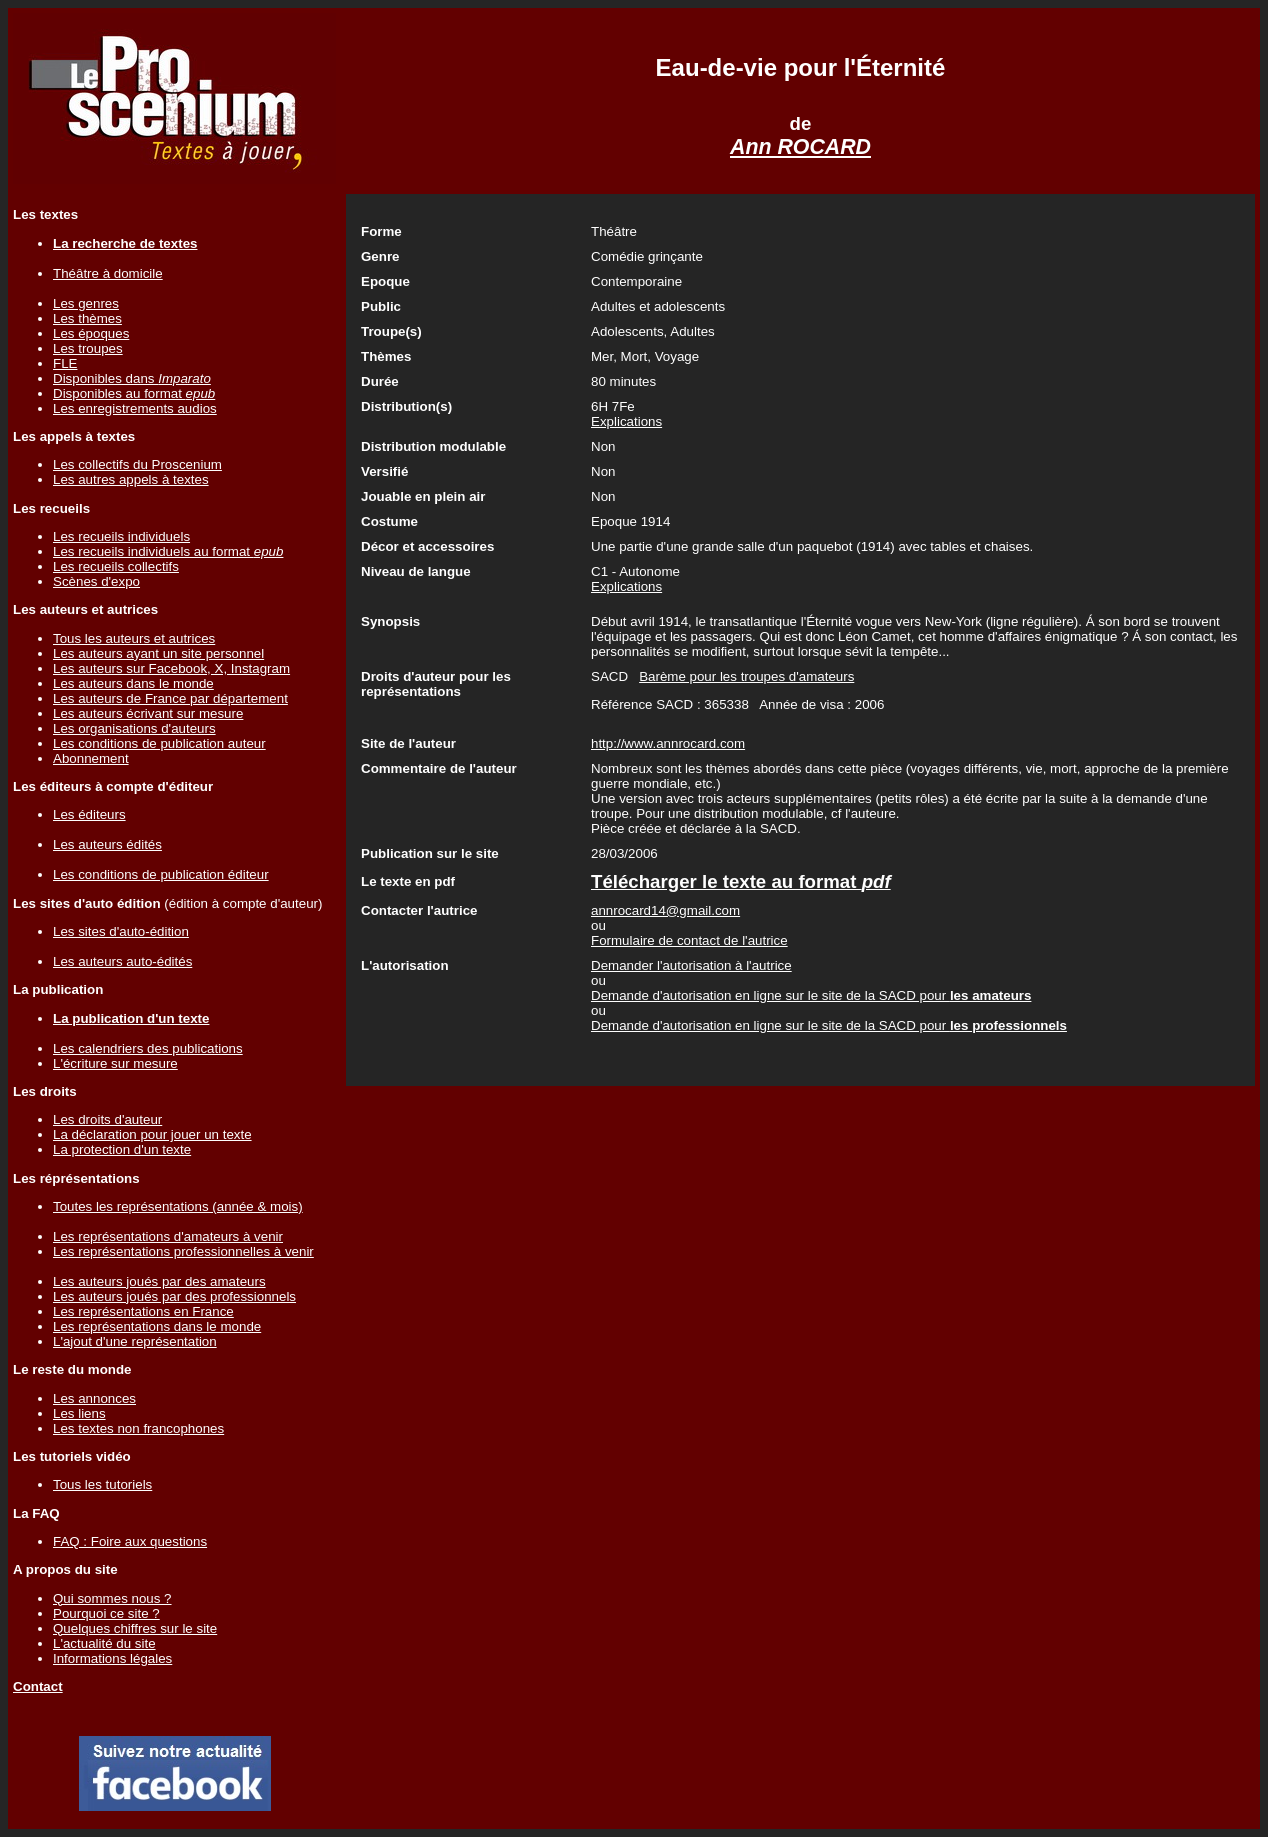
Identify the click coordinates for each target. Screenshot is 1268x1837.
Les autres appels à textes (131, 479)
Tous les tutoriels (102, 1484)
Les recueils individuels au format (168, 551)
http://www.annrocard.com (668, 743)
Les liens (79, 1413)
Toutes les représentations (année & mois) (178, 1206)
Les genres (86, 303)
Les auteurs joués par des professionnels (174, 1296)
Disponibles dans (132, 378)
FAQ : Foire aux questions (130, 1541)
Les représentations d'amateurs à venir (168, 1236)
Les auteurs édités (107, 844)
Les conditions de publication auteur (159, 743)
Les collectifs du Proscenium (137, 464)
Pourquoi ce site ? (106, 1613)
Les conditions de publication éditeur (161, 874)
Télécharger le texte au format (741, 881)
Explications (626, 421)
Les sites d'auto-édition (121, 931)
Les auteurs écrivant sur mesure (148, 713)
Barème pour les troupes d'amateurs (746, 676)
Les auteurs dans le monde (133, 683)
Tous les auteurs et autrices (134, 638)
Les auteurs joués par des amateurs (159, 1281)
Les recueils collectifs (116, 566)
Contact (38, 1686)
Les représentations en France (143, 1311)
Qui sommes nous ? (112, 1598)
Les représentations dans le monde (157, 1326)
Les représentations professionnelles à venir (183, 1251)
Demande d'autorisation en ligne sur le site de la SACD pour (811, 995)
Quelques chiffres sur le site (135, 1628)
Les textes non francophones (138, 1428)
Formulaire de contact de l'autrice (689, 940)
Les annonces (94, 1398)
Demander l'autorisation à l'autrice (691, 965)
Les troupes (88, 348)
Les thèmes (87, 318)
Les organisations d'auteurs (134, 728)
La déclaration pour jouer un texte (152, 1134)
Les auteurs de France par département (170, 698)
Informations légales (112, 1658)
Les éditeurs (89, 814)
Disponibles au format (134, 393)
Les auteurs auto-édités (122, 961)
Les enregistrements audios (135, 408)
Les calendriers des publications (148, 1048)
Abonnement (91, 758)
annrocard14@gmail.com (665, 910)
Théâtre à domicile (108, 273)
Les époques (91, 333)
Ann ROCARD (800, 147)
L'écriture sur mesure (115, 1063)
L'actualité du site (104, 1643)
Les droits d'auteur (107, 1119)
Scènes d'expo (96, 581)
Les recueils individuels (121, 536)
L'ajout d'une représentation (135, 1341)
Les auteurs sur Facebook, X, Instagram (171, 668)
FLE (65, 363)
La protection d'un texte (122, 1149)
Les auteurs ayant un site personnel (158, 653)
